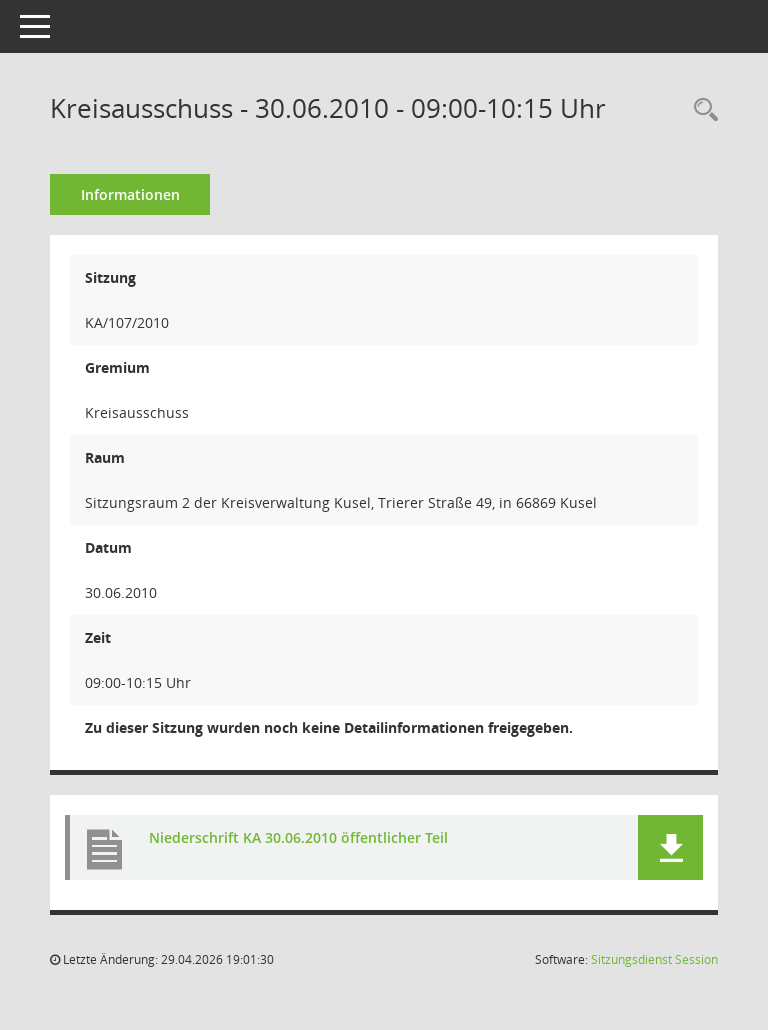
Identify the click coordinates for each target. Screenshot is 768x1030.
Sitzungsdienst (654, 959)
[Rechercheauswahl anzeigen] (701, 110)
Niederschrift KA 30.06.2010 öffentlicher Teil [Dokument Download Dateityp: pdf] (298, 837)
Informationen (130, 194)
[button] (670, 847)
